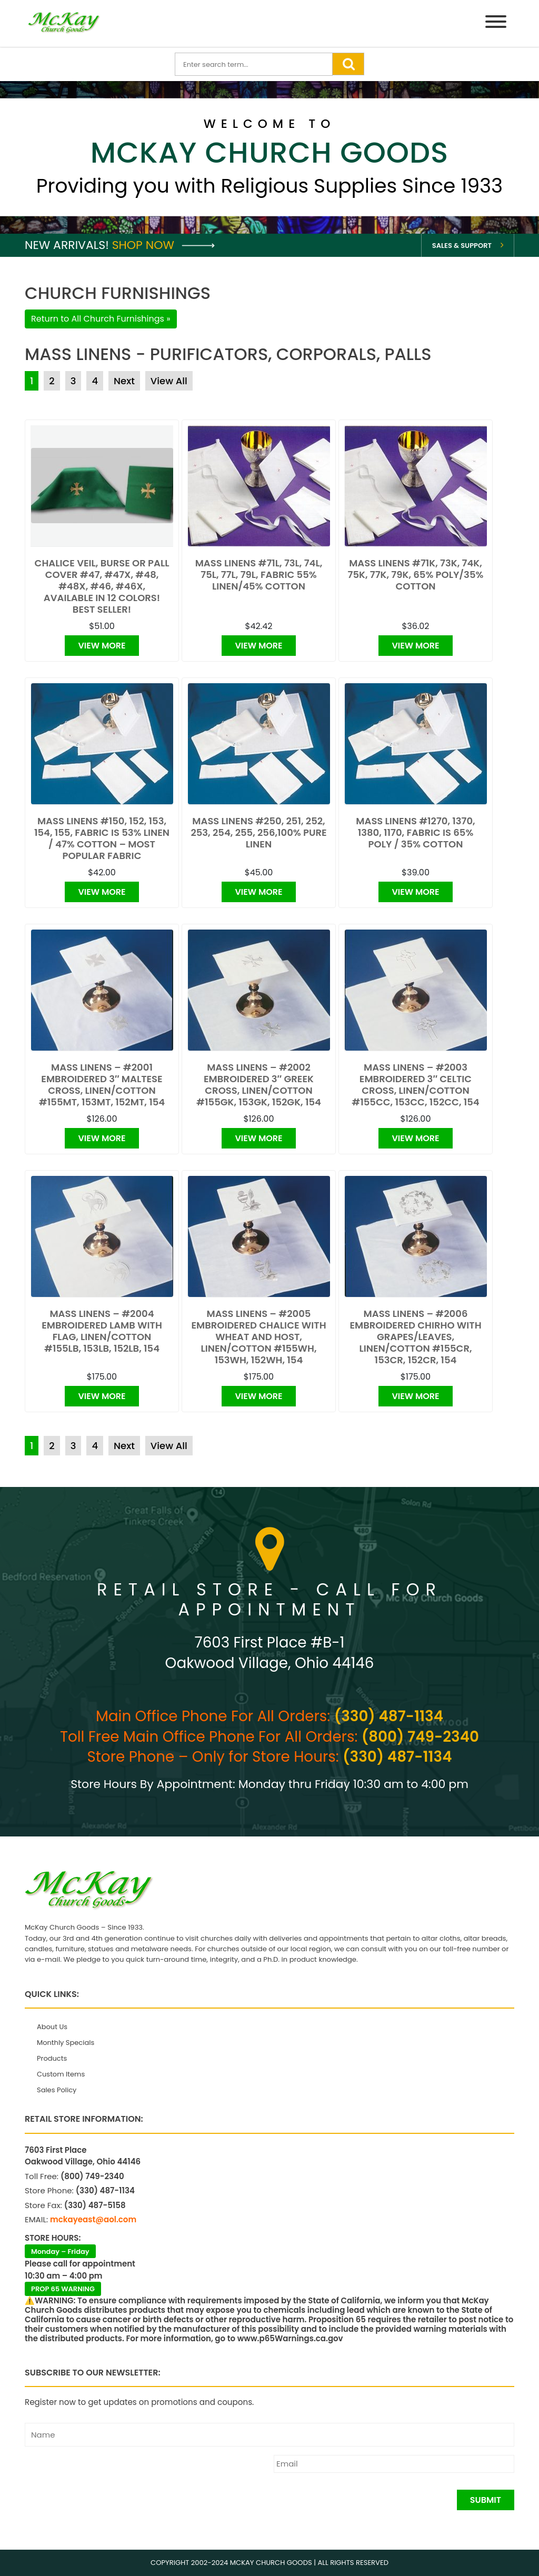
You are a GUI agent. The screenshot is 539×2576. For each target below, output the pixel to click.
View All (169, 380)
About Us (52, 2027)
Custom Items (61, 2074)
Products (52, 2058)
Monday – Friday (60, 2251)
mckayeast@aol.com (93, 2219)
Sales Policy (56, 2090)
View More (101, 646)
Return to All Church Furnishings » (101, 319)
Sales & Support (462, 246)
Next (124, 380)
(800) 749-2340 (420, 1736)
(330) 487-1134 (388, 1716)
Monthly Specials (65, 2043)
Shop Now (163, 245)
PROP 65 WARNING (63, 2289)
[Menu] (495, 23)
